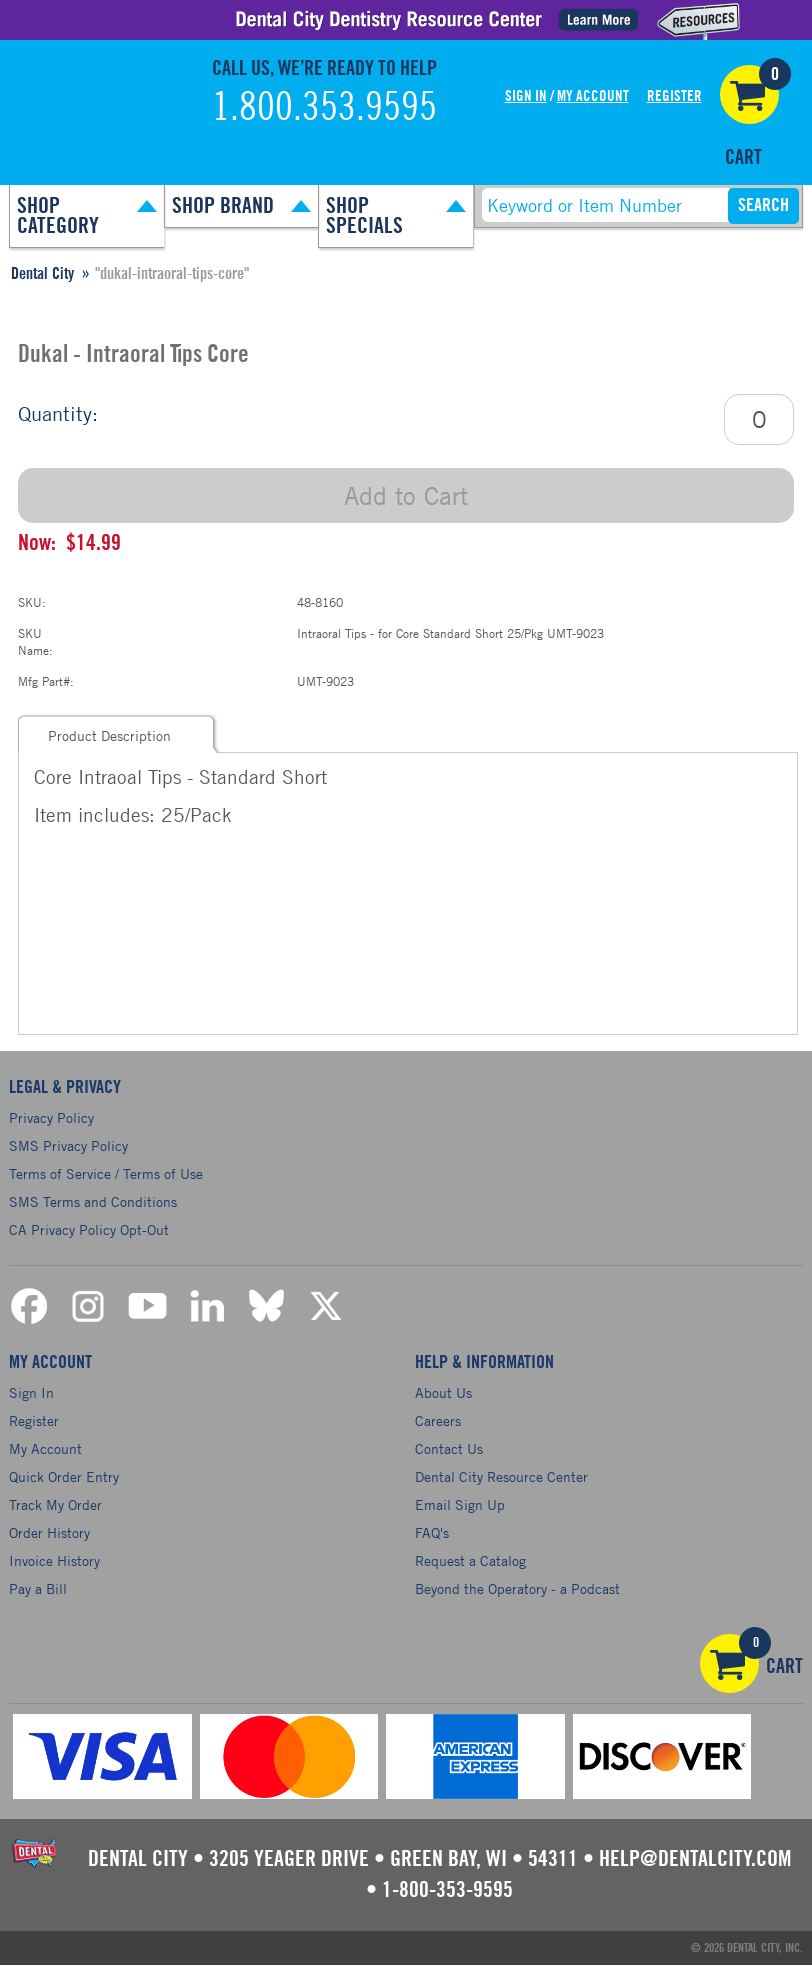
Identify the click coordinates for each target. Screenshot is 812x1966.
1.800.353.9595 (324, 108)
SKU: (32, 602)
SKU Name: (35, 641)
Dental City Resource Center (501, 1476)
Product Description (109, 735)
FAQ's (432, 1532)
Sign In (526, 96)
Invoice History (54, 1560)
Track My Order (55, 1504)
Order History (49, 1532)
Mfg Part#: (46, 681)
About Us (443, 1392)
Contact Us (449, 1448)
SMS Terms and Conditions (93, 1201)
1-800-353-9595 (447, 1890)
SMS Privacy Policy (68, 1145)
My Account (593, 96)
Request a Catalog (470, 1560)
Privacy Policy (51, 1117)
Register (674, 96)
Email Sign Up (460, 1504)
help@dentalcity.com (695, 1859)
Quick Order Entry (64, 1476)
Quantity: (58, 413)
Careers (438, 1420)
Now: (37, 543)
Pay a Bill (38, 1588)
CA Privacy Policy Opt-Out (89, 1229)
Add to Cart (406, 495)
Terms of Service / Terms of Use (106, 1173)
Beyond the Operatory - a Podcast (517, 1588)
